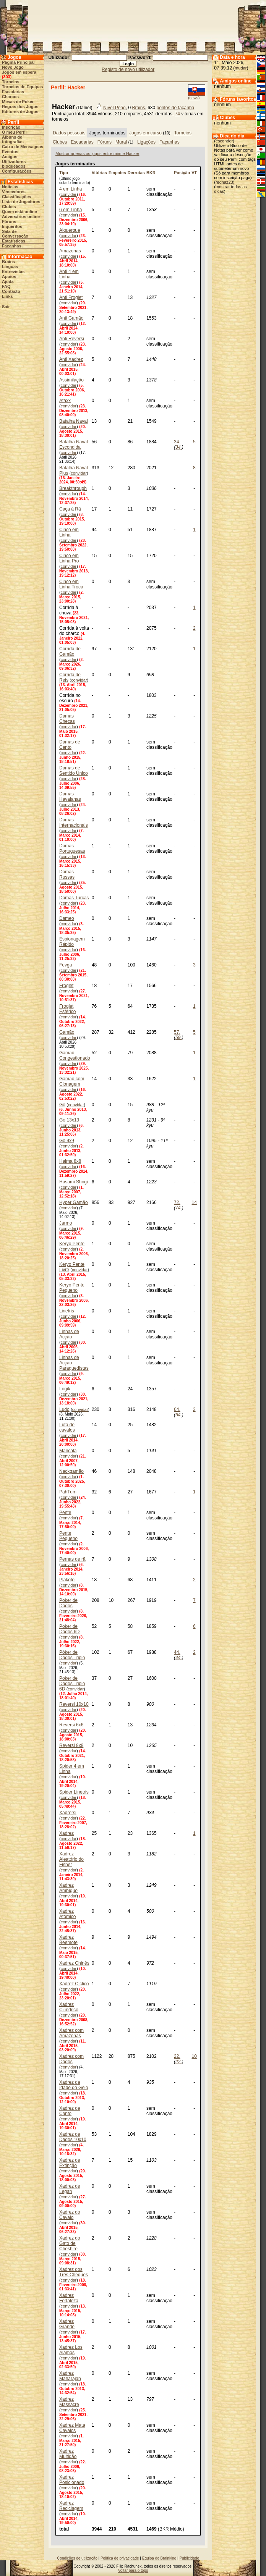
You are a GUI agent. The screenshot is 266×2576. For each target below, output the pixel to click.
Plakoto (67, 1579)
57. (177, 1032)
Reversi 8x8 (71, 1745)
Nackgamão (71, 1471)
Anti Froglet (71, 297)
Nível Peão (114, 107)
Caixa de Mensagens (22, 146)
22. (177, 2056)
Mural (121, 142)
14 (194, 1202)
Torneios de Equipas (22, 86)
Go (62, 1104)
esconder (224, 141)
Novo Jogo (13, 67)
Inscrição (11, 127)
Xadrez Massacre (69, 2402)
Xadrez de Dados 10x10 (72, 2137)
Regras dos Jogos (20, 106)
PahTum (67, 1492)
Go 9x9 (66, 1140)
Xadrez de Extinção (69, 2162)
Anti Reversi (71, 338)
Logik (64, 1388)
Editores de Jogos (20, 111)
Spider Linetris (74, 1792)
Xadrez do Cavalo (69, 2214)
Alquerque (69, 230)
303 (6, 76)
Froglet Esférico (67, 1009)
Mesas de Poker (18, 101)
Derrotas (136, 172)
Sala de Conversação (15, 233)
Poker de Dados (68, 1603)
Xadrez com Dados (71, 2059)
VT (194, 172)
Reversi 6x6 (71, 1725)
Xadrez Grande (67, 2324)
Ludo (64, 1409)
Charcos (10, 96)
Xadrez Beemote (68, 1939)
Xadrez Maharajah (70, 2376)
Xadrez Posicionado (71, 2479)
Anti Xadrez (71, 359)
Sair (6, 306)
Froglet (66, 985)
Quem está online (19, 211)
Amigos (9, 156)
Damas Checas (67, 718)
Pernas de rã (72, 1559)
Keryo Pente (71, 1243)
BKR (151, 172)
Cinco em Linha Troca (71, 584)
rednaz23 (224, 182)
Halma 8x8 (70, 1161)
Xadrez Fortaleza (68, 2298)
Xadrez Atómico (67, 1914)
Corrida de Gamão (70, 651)
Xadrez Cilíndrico (68, 2007)
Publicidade (189, 2558)
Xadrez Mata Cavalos (72, 2427)
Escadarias (13, 91)
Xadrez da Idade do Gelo (73, 2085)
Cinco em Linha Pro (69, 558)
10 (194, 2056)
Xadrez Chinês (74, 1963)
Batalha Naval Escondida (73, 444)
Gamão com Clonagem (71, 1081)
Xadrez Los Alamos (71, 2350)
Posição (182, 172)
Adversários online (21, 216)
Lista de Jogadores (21, 201)
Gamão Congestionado (74, 1055)
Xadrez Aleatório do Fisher (71, 1859)
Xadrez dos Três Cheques (73, 2272)
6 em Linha (70, 209)
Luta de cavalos (67, 1427)
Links (7, 296)
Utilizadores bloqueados (14, 163)
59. (178, 1037)
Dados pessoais (69, 133)
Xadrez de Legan (69, 2188)
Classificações (16, 196)
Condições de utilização (77, 2558)
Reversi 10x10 (74, 1704)
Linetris (66, 1311)
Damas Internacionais (73, 822)
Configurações (16, 171)
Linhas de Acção (69, 1334)
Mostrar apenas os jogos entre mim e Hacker (97, 153)
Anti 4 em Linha (69, 274)
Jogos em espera (19, 72)
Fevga (65, 965)
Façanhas (11, 246)
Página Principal (18, 62)
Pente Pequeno (68, 1535)
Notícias (10, 186)
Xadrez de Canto (69, 2111)
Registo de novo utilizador (128, 69)
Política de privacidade (120, 2558)
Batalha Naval (73, 421)
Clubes (9, 206)
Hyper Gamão (73, 1202)
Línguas (10, 266)
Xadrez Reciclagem (71, 2505)
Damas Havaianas (70, 796)
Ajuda (8, 281)
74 (177, 113)
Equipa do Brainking (159, 2558)
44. (177, 1652)
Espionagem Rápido (72, 941)
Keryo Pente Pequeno (71, 1287)
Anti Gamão (71, 318)
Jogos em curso (145, 133)
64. (177, 1409)
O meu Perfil (14, 132)
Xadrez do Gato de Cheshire (69, 2243)
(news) (194, 98)
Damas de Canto (69, 744)
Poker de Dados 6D (69, 1629)
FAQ (6, 286)
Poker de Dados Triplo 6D (72, 1684)
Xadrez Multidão (67, 2453)
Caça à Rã (70, 509)
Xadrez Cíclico (74, 1983)
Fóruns (9, 221)
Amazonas (70, 251)
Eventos (10, 151)
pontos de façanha (176, 107)
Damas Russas (67, 874)
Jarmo (65, 1223)
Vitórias (99, 172)
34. (177, 441)
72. (177, 1202)
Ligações (146, 142)
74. (178, 1207)
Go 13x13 (69, 1120)
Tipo (63, 172)
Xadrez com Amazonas (71, 2033)
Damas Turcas (74, 897)
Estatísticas (13, 241)
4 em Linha (70, 189)
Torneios (10, 81)
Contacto (11, 291)
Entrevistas (13, 271)
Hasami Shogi (73, 1182)
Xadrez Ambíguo (68, 1888)
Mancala (67, 1450)
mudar (241, 68)
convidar (69, 194)
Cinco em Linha (69, 532)
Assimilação (71, 380)
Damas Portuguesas (72, 848)
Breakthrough (73, 488)
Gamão (66, 1032)
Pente (65, 1512)
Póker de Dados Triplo (72, 1655)
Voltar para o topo (133, 2570)
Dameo (66, 918)
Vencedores (14, 191)
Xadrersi (67, 1812)
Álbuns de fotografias (13, 139)
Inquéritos (12, 226)
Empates (117, 172)
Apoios (9, 276)
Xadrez (66, 1833)
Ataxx (65, 400)
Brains (8, 261)
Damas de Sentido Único (73, 770)
